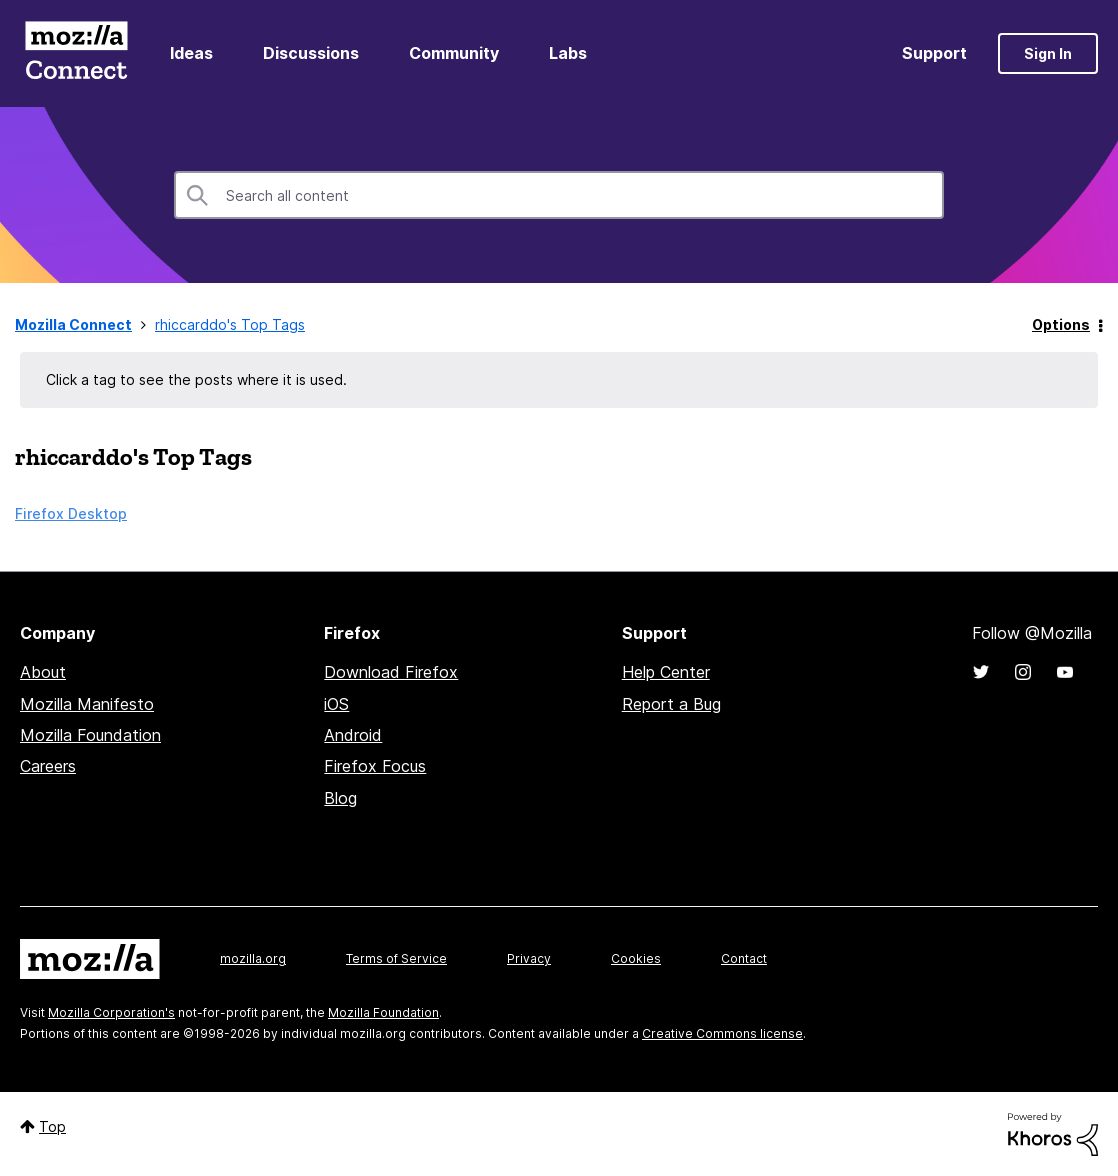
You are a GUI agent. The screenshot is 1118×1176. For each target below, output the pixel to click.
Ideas (191, 53)
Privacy (529, 958)
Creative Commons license (722, 1033)
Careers (48, 766)
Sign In (1048, 53)
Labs (568, 53)
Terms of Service (396, 958)
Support (934, 53)
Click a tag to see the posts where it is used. (196, 379)
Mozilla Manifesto (87, 704)
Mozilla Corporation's (111, 1012)
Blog (340, 798)
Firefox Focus (375, 766)
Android (353, 735)
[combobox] (559, 195)
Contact (744, 958)
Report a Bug (671, 704)
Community (454, 53)
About (43, 672)
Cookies (636, 958)
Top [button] (52, 1126)
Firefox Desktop (71, 513)
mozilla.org (253, 958)
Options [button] (1061, 324)
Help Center (666, 672)
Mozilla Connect (76, 53)
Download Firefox (391, 672)
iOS (336, 704)
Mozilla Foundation (90, 735)
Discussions (311, 53)
